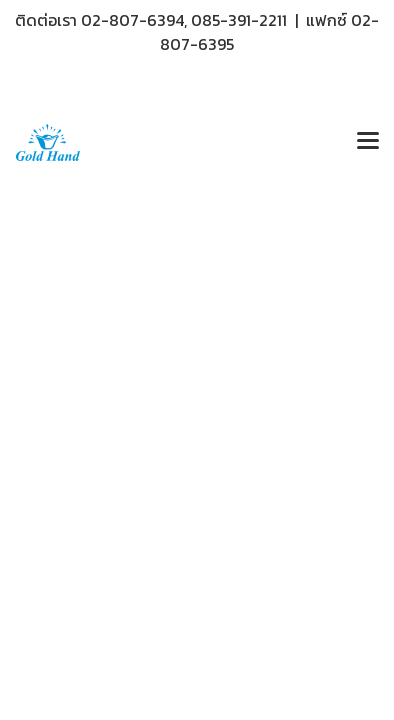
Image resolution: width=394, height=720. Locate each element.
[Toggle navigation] (368, 142)
